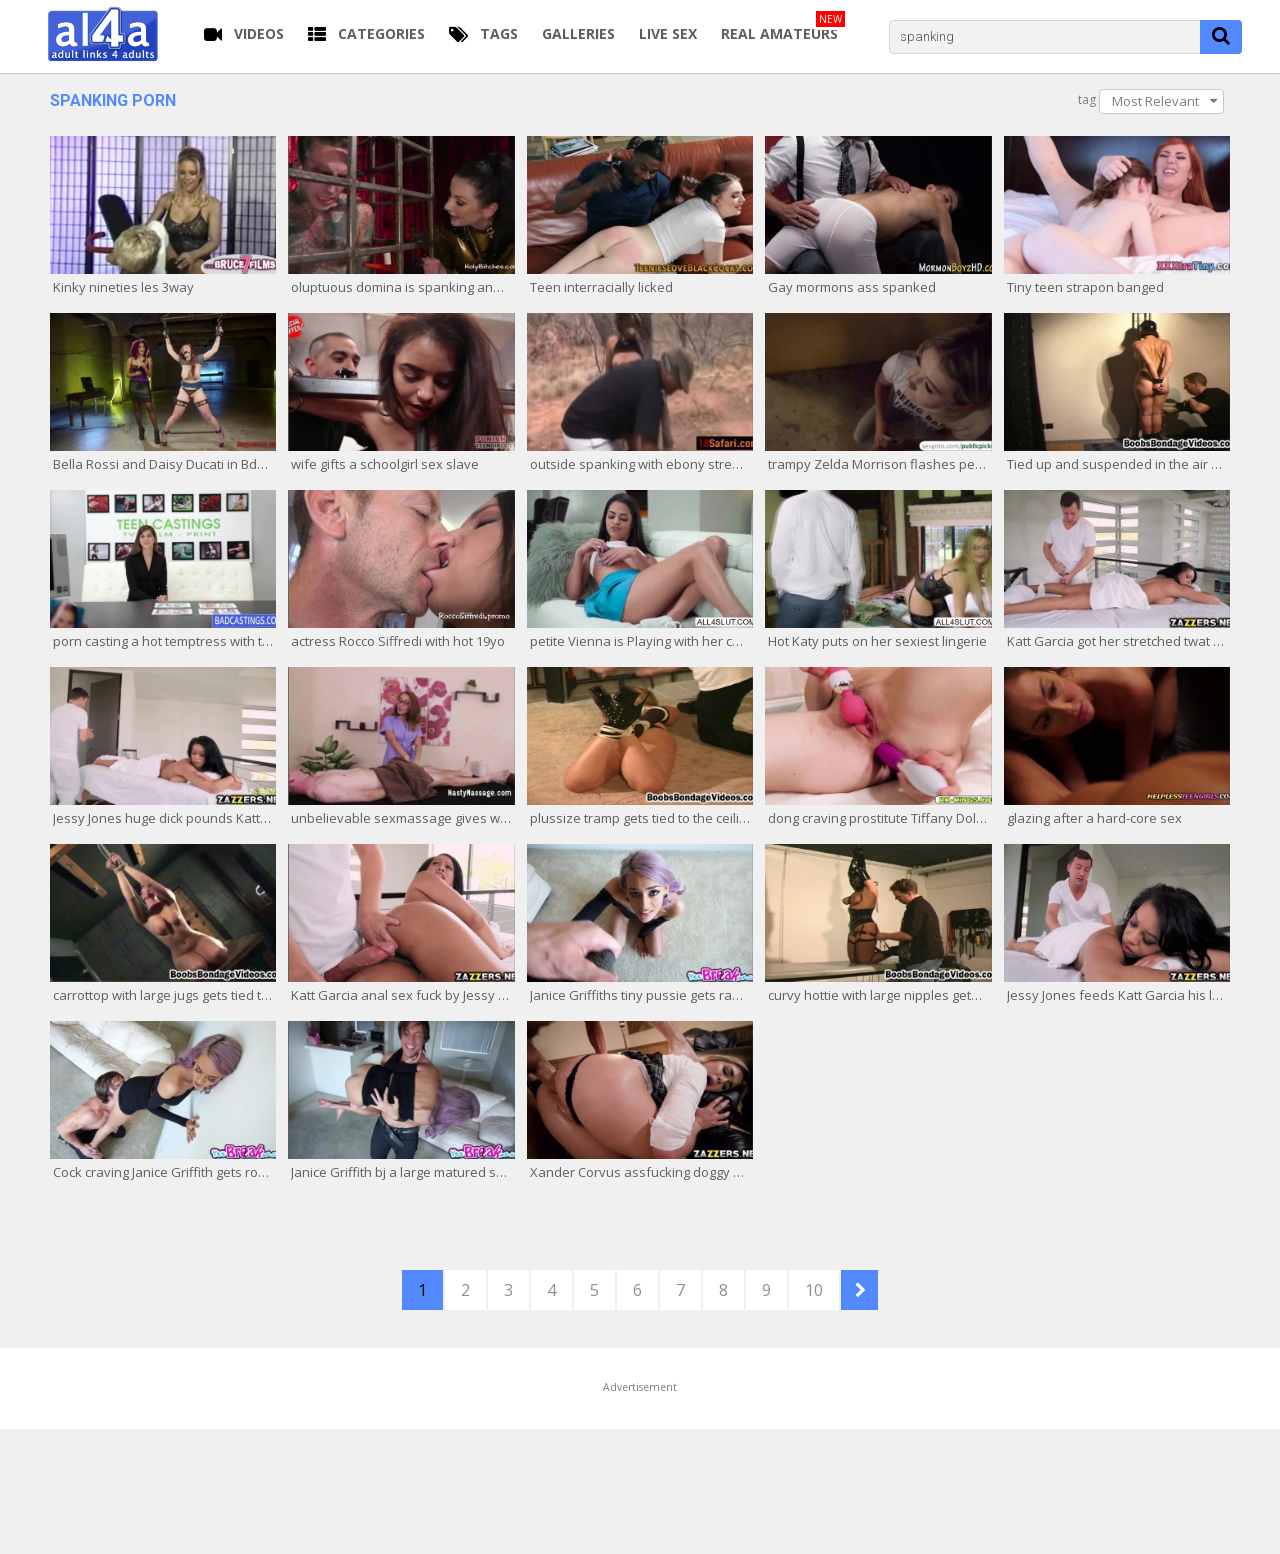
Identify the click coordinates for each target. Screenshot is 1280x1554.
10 (814, 1290)
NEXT (859, 1290)
